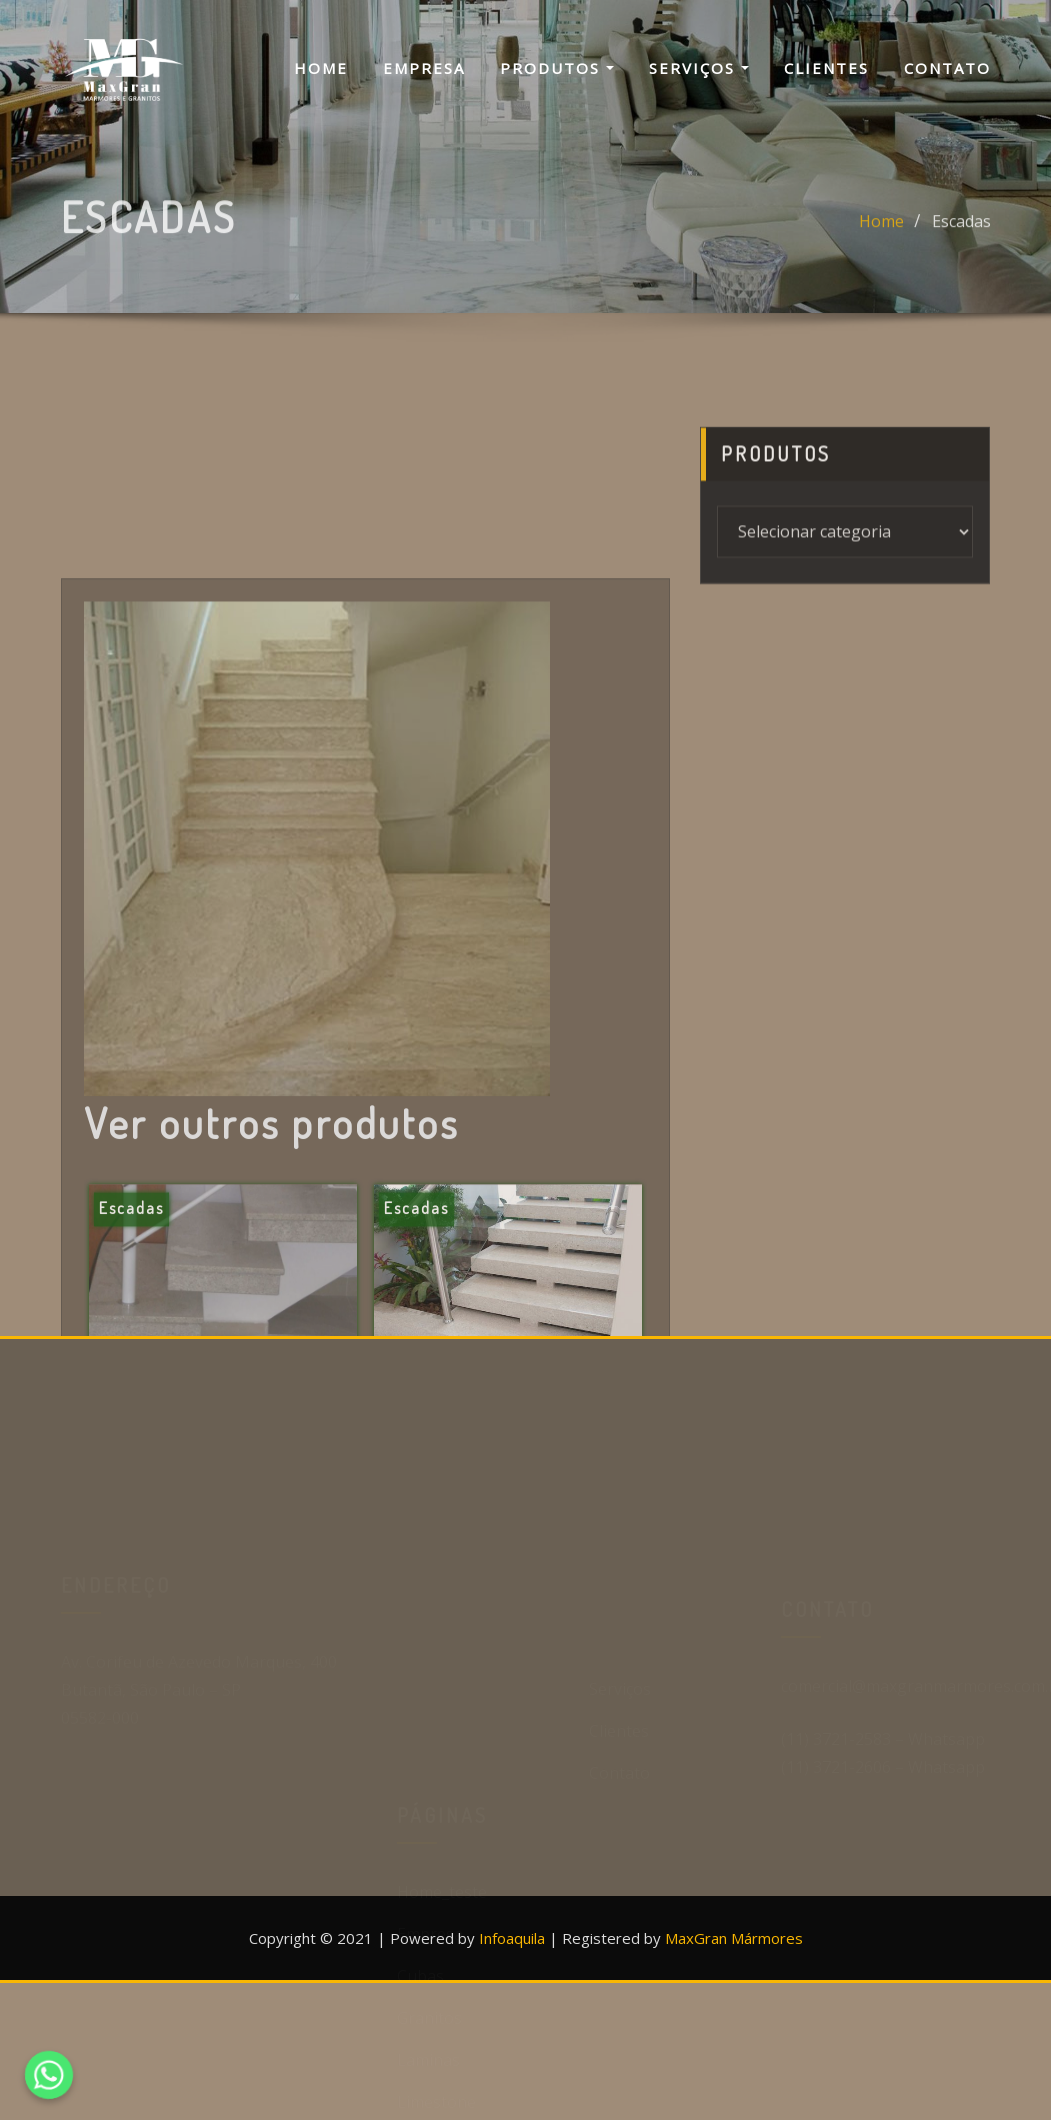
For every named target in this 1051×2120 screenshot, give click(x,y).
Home (321, 68)
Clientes (826, 68)
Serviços (699, 68)
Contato (947, 68)
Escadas (961, 234)
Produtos (557, 68)
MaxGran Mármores (734, 1938)
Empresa (424, 68)
